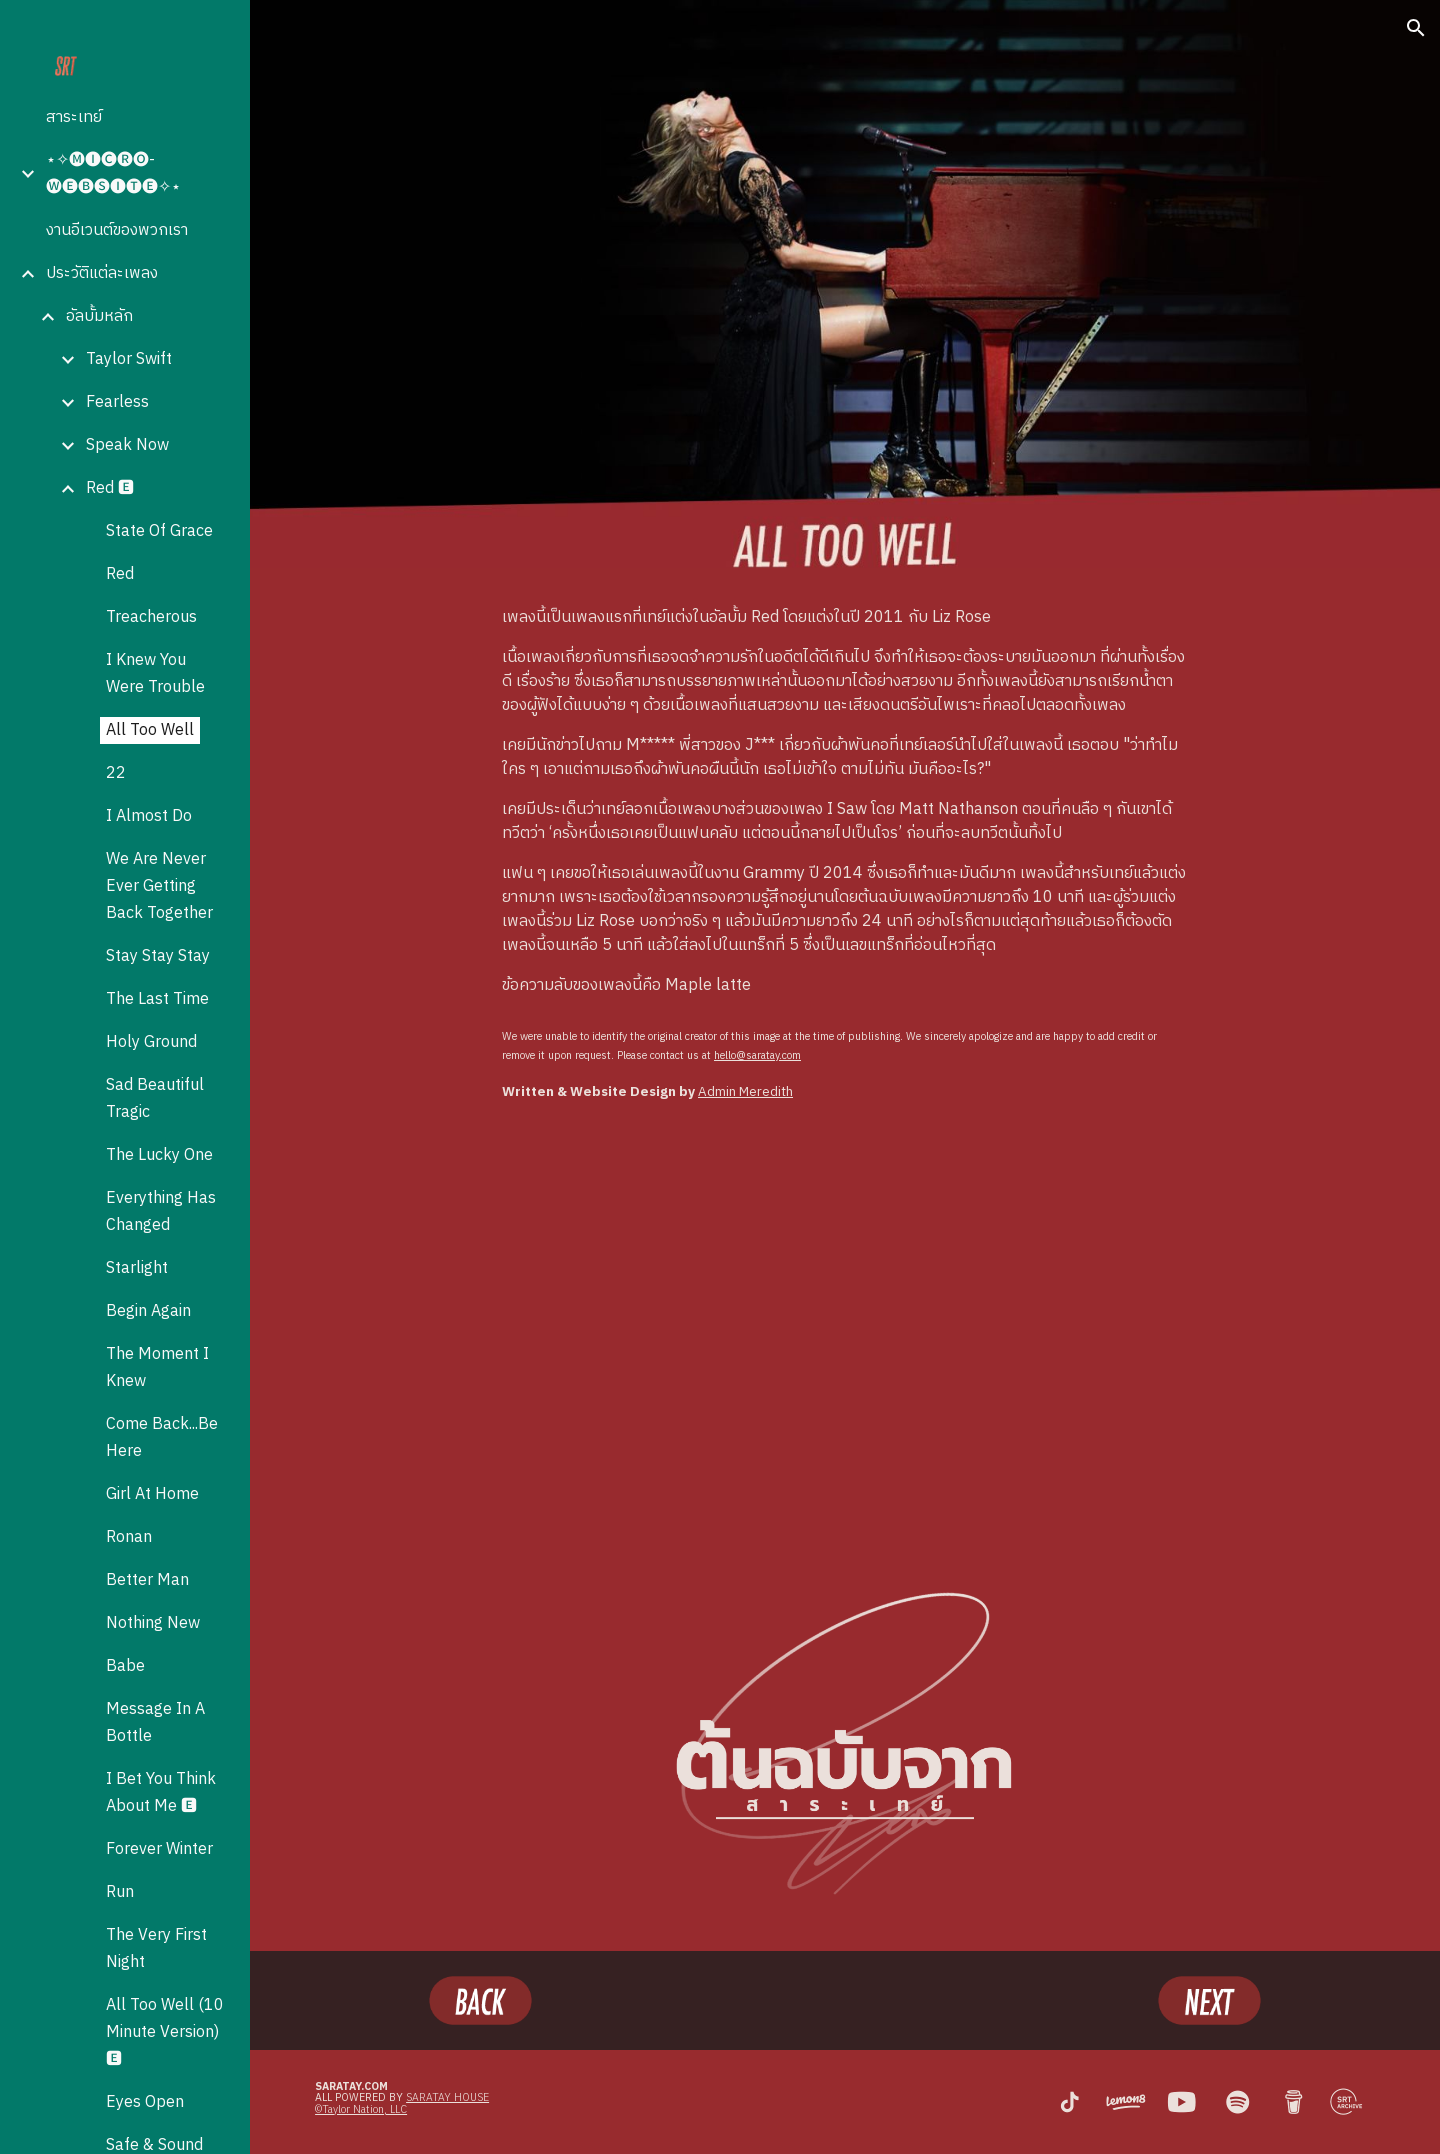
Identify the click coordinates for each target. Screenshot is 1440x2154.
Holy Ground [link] (151, 1042)
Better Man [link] (147, 1580)
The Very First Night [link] (156, 1949)
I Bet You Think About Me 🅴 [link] (161, 1793)
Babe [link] (125, 1666)
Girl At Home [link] (152, 1494)
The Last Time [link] (157, 999)
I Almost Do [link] (149, 816)
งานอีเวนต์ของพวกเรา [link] (117, 230)
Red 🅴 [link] (110, 488)
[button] (1416, 28)
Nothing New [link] (153, 1623)
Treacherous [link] (151, 617)
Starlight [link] (137, 1268)
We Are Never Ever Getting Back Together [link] (159, 886)
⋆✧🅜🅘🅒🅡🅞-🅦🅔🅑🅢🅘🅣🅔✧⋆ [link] (113, 174)
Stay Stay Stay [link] (158, 956)
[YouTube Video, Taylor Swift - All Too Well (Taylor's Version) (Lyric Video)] (845, 1328)
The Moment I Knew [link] (157, 1368)
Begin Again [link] (148, 1311)
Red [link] (120, 574)
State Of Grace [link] (159, 531)
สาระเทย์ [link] (74, 117)
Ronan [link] (129, 1537)
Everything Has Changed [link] (161, 1212)
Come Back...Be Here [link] (162, 1438)
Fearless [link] (117, 402)
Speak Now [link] (127, 445)
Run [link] (120, 1892)
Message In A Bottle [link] (155, 1723)
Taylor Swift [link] (129, 359)
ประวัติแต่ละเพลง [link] (102, 273)
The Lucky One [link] (159, 1155)
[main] (845, 802)
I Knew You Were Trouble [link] (155, 674)
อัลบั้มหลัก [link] (99, 316)
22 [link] (116, 773)
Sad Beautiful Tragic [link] (155, 1099)
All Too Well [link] (150, 730)
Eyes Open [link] (145, 2102)
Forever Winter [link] (159, 1849)
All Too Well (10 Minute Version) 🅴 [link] (165, 2032)
